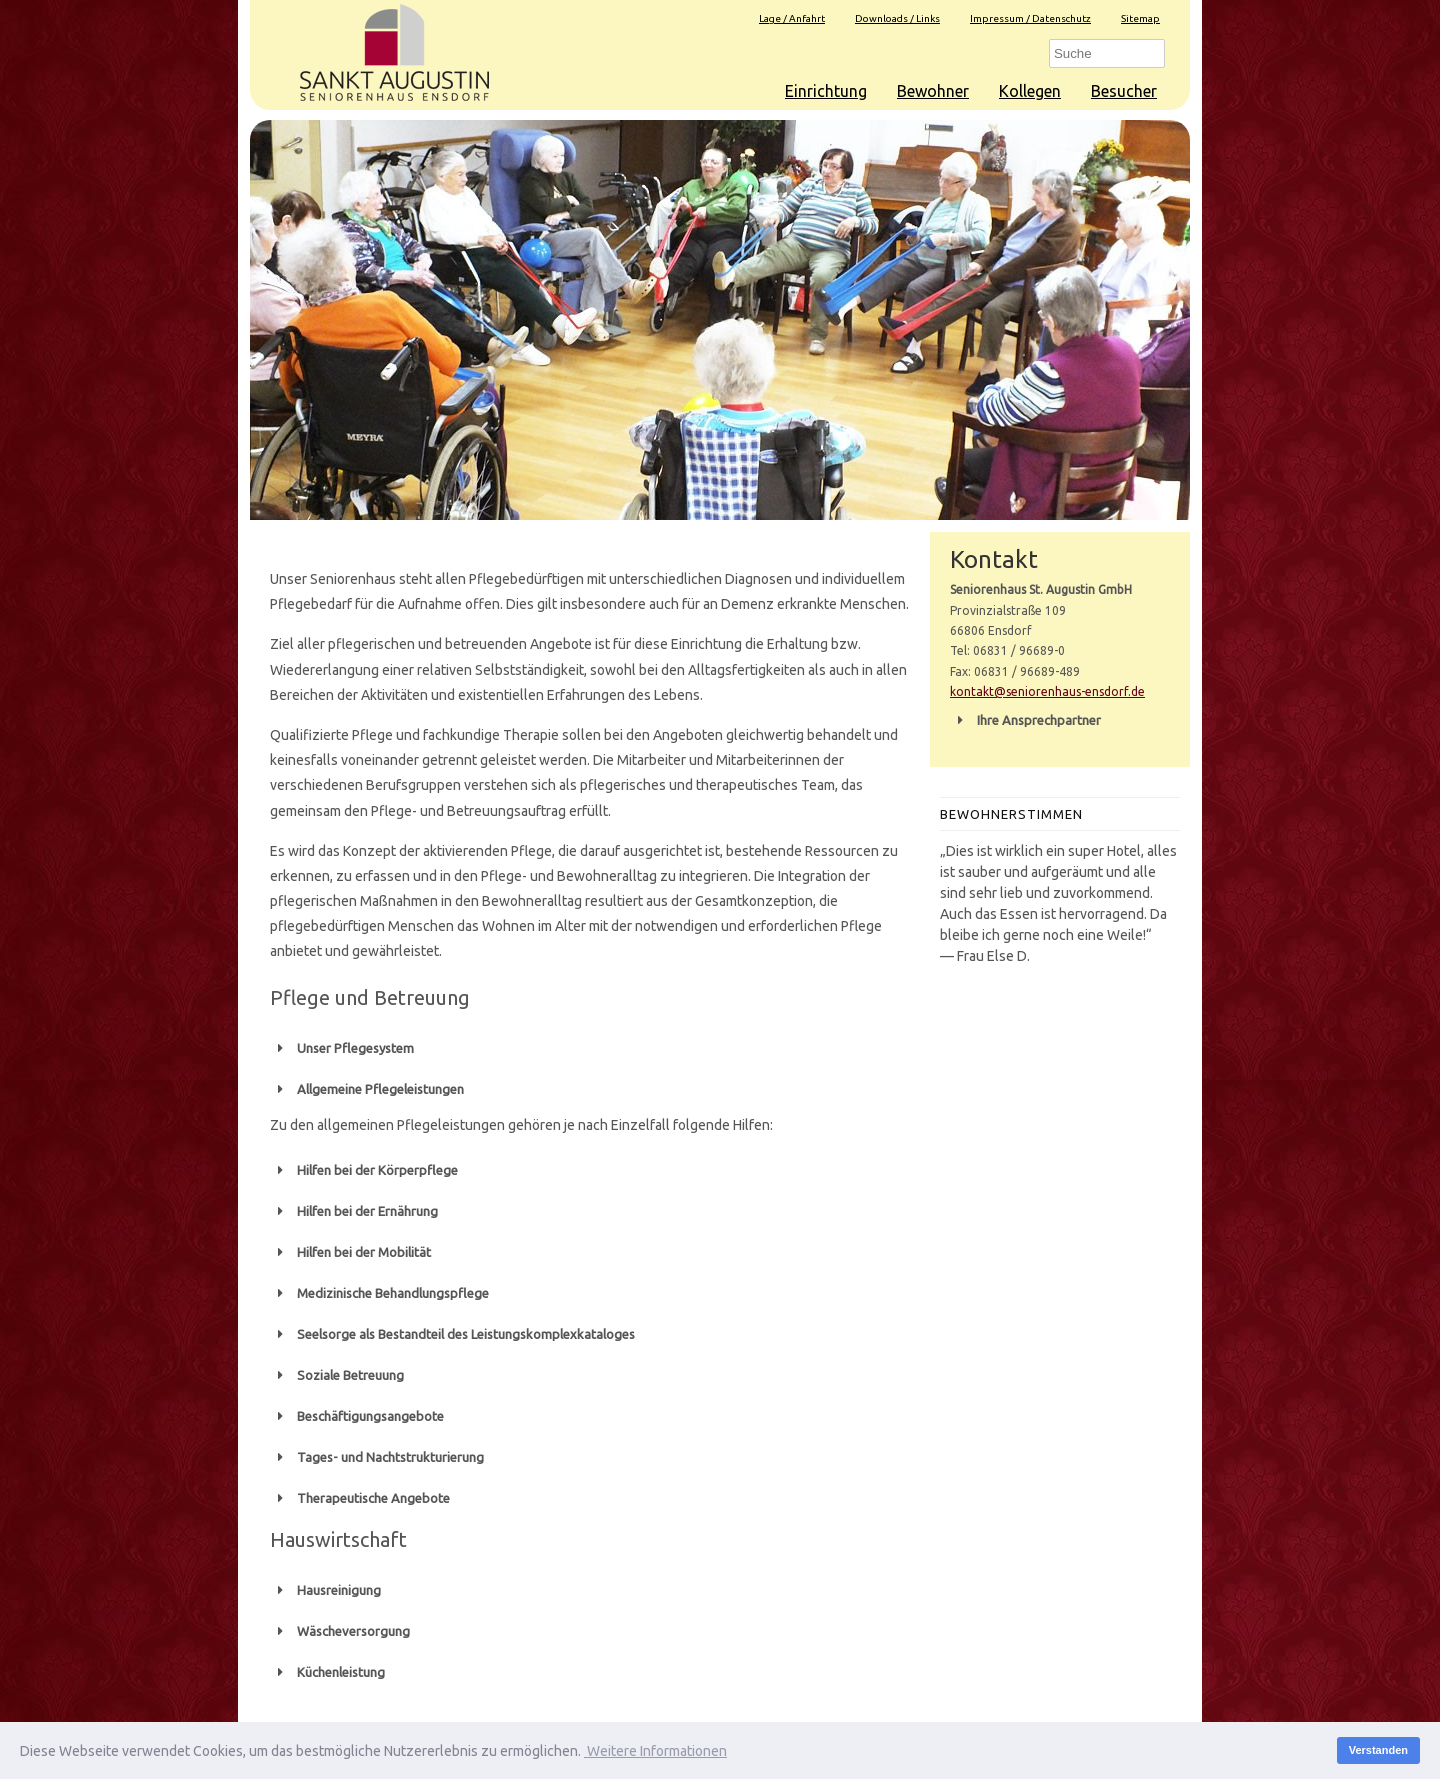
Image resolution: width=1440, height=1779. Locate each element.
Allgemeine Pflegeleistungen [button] (367, 1089)
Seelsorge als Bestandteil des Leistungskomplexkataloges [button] (452, 1334)
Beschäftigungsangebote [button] (357, 1416)
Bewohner (933, 91)
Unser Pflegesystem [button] (342, 1048)
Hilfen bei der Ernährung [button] (354, 1211)
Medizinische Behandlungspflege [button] (379, 1293)
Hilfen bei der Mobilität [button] (350, 1252)
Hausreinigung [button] (325, 1590)
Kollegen (1030, 91)
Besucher (1124, 91)
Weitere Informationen (655, 1751)
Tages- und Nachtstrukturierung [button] (377, 1457)
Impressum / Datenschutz (1030, 18)
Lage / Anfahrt (792, 18)
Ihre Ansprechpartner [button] (1025, 720)
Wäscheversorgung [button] (340, 1631)
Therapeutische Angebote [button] (360, 1498)
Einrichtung (826, 91)
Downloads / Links (897, 18)
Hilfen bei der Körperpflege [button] (364, 1170)
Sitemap (1140, 18)
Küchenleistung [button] (327, 1672)
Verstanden (1378, 1750)
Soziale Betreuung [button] (337, 1375)
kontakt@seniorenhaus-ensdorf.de (1047, 691)
